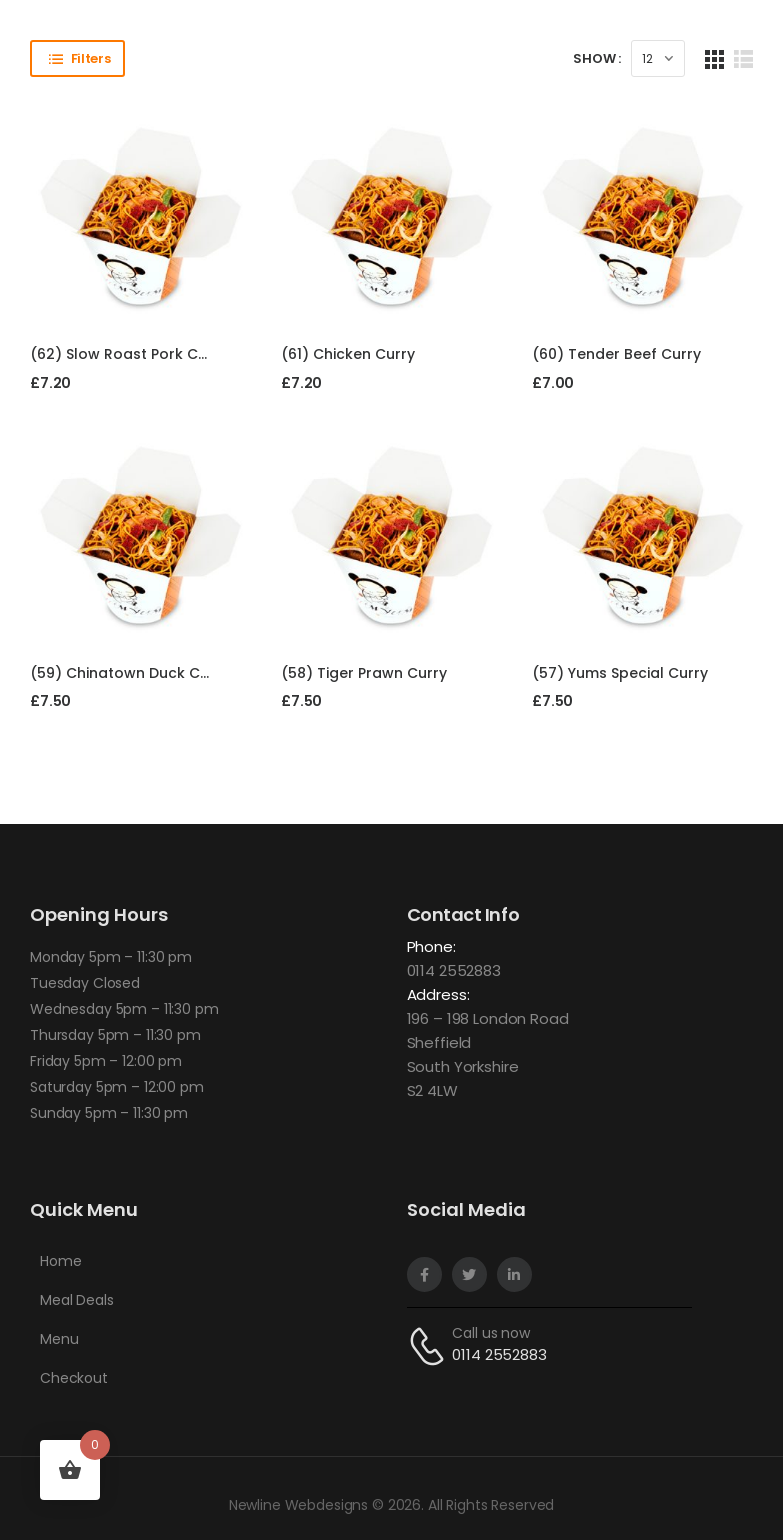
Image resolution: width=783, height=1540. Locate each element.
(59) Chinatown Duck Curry (129, 673)
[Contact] (430, 1345)
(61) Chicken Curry (348, 354)
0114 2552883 (454, 970)
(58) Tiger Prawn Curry (364, 673)
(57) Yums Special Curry (620, 673)
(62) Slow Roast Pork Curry (128, 354)
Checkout (74, 1378)
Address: (438, 994)
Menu (59, 1339)
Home (60, 1261)
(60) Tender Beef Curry (616, 354)
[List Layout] (743, 58)
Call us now (490, 1333)
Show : (597, 58)
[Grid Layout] (714, 58)
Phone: (431, 946)
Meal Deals (77, 1300)
